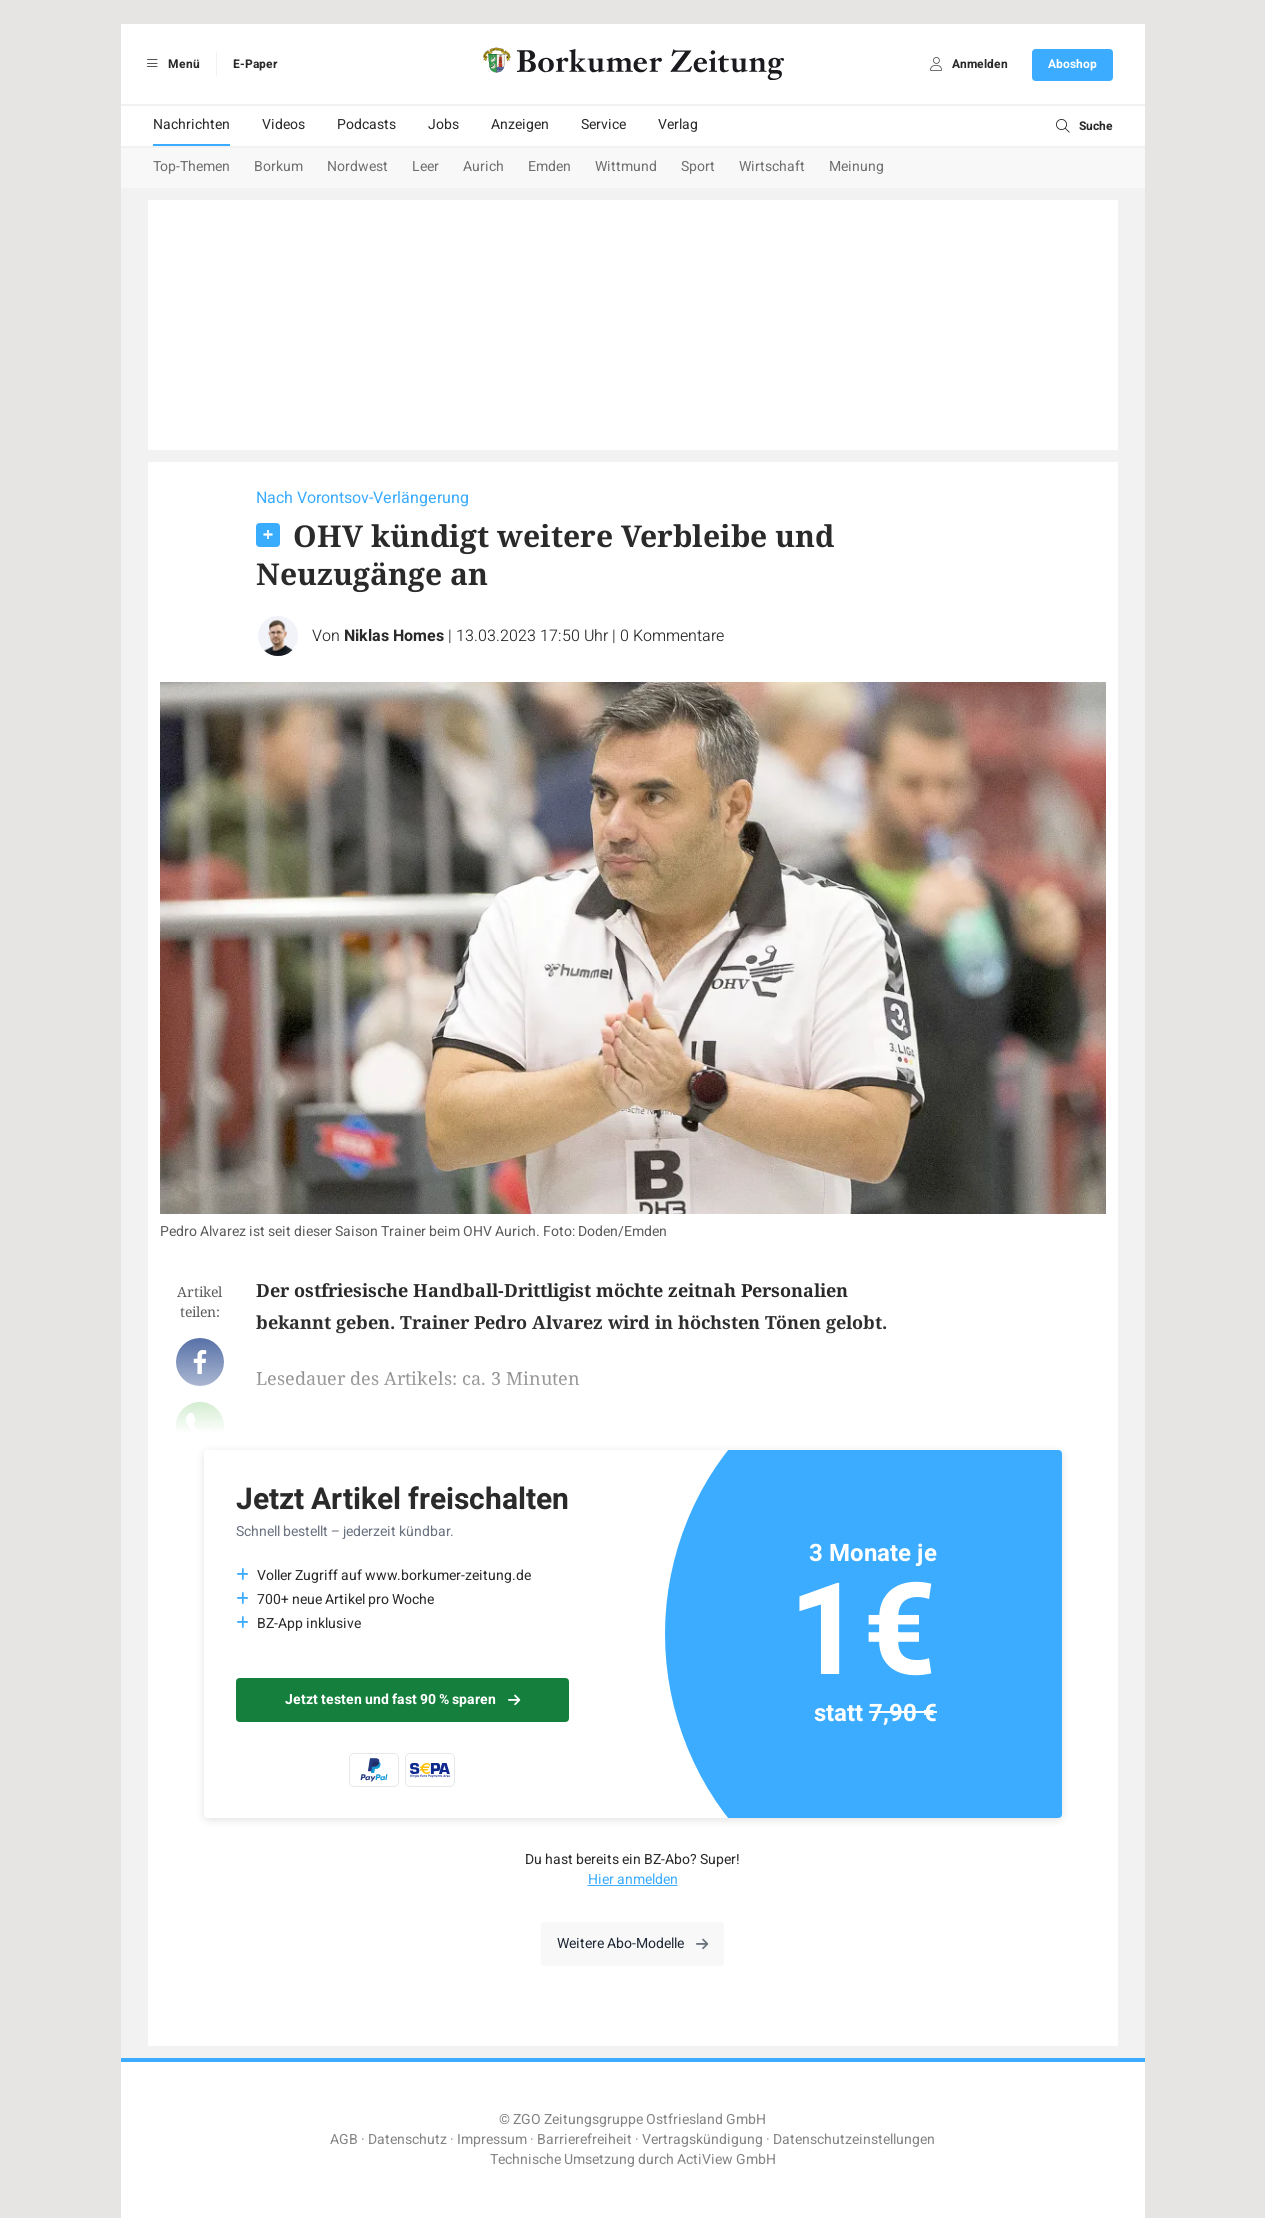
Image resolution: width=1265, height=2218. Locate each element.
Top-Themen (191, 166)
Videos (283, 124)
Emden (549, 166)
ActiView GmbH (726, 2159)
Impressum (492, 2139)
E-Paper (255, 64)
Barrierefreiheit (584, 2139)
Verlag (678, 124)
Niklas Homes (394, 636)
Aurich (483, 166)
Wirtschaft (772, 166)
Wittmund (626, 166)
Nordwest (357, 166)
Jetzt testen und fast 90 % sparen (402, 1699)
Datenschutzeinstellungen (854, 2139)
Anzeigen (520, 124)
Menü (170, 64)
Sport (698, 166)
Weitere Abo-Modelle (632, 1943)
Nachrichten (191, 124)
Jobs (443, 124)
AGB (344, 2139)
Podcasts (366, 124)
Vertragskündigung (702, 2139)
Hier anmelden (633, 1879)
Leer (425, 166)
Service (603, 124)
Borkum (278, 166)
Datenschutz (407, 2139)
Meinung (856, 166)
